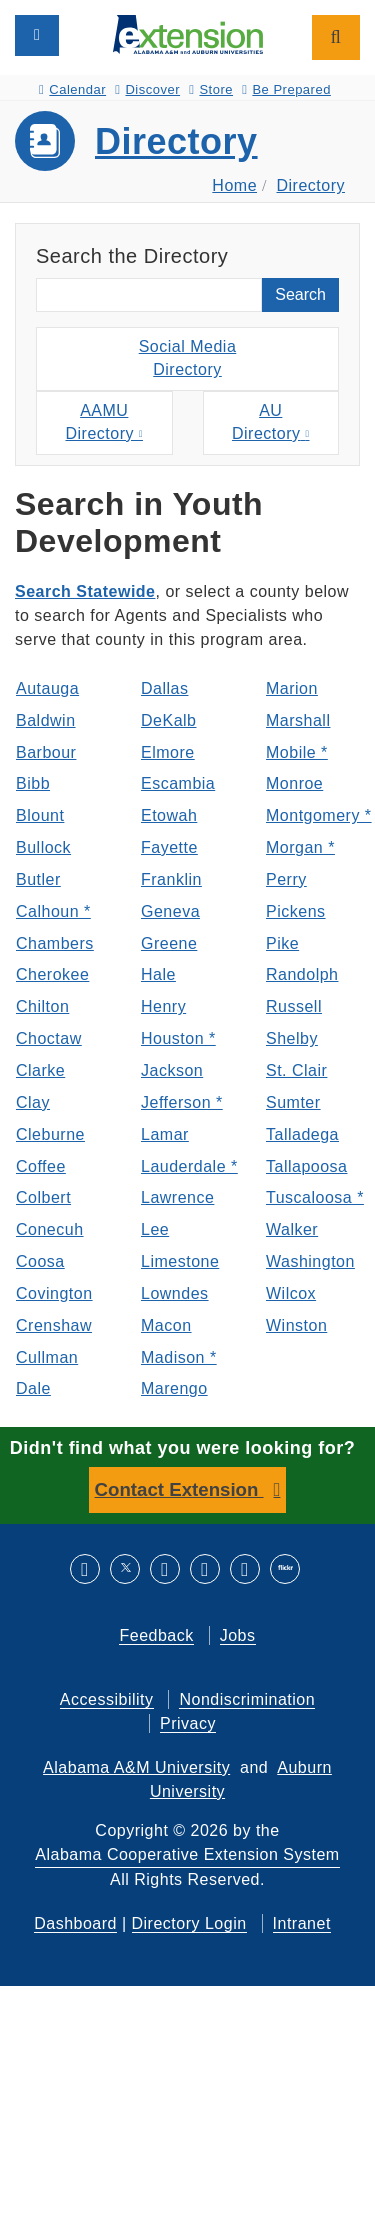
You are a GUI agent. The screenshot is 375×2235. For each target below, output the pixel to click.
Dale (33, 1388)
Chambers (55, 943)
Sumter (293, 1102)
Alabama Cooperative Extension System (187, 1854)
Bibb (33, 783)
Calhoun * (53, 911)
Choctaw (49, 1038)
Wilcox (291, 1293)
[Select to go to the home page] (188, 33)
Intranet (302, 1923)
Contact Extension (179, 1489)
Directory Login (189, 1923)
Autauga (47, 688)
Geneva (170, 911)
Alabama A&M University (136, 1767)
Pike (282, 943)
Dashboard (75, 1923)
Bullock (43, 847)
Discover (147, 89)
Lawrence (177, 1197)
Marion (292, 688)
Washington (310, 1261)
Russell (294, 1006)
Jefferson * (182, 1102)
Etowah (169, 815)
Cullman (47, 1357)
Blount (40, 815)
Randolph (302, 974)
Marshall (298, 720)
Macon (166, 1325)
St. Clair (296, 1070)
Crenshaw (54, 1325)
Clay (33, 1102)
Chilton (42, 1006)
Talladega (302, 1134)
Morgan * (300, 847)
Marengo (174, 1388)
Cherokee (52, 974)
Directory (176, 141)
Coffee (41, 1166)
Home (234, 185)
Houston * (178, 1038)
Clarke (40, 1070)
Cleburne (50, 1134)
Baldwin (46, 720)
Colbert (43, 1197)
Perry (286, 879)
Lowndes (175, 1293)
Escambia (178, 783)
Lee (155, 1229)
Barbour (46, 752)
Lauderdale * (188, 1166)
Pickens (296, 911)
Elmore (168, 752)
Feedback (156, 1635)
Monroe (294, 783)
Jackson (172, 1070)
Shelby (292, 1038)
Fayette (169, 847)
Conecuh (50, 1229)
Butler (38, 879)
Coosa (40, 1261)
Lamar (165, 1134)
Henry (163, 1006)
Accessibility (107, 1699)
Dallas (164, 688)
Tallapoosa (307, 1166)
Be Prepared (286, 89)
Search (300, 294)
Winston (296, 1325)
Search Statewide (85, 591)
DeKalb (168, 720)
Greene (169, 943)
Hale (158, 974)
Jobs (238, 1635)
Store (211, 89)
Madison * (179, 1357)
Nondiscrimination (247, 1699)
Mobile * (297, 752)
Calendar (72, 89)
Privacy (188, 1723)
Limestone (180, 1261)
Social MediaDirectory (188, 358)
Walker (292, 1229)
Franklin (171, 879)
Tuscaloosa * (313, 1197)
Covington (54, 1293)
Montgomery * (313, 815)
